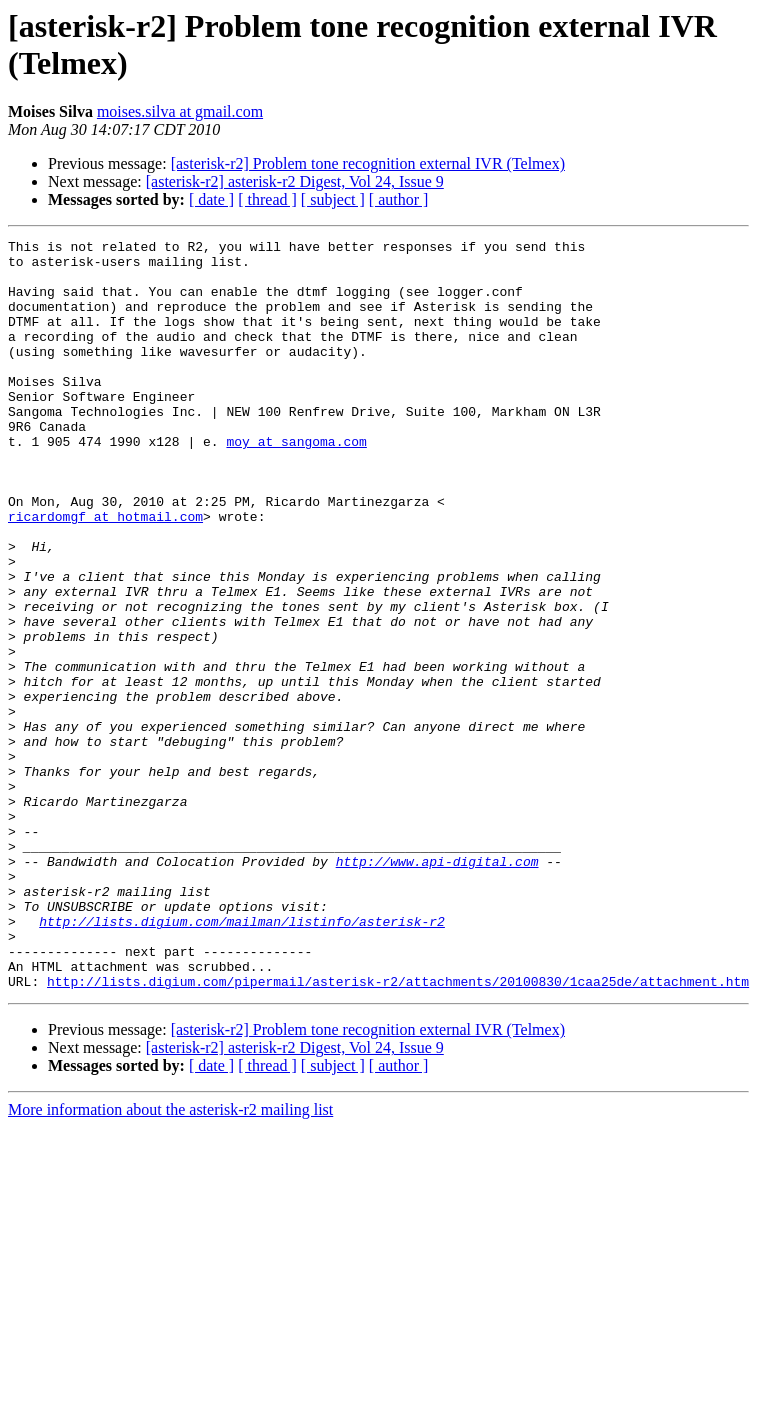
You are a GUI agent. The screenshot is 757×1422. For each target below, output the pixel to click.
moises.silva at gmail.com (180, 111)
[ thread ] (267, 199)
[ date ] (211, 199)
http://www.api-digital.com (437, 987)
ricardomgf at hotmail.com (105, 573)
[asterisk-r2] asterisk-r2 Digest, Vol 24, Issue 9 (295, 181)
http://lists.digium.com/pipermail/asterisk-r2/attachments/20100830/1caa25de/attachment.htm (398, 1131)
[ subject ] (333, 199)
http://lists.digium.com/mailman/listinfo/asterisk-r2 (242, 1059)
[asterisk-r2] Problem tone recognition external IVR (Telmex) (368, 163)
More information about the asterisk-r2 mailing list (170, 1259)
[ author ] (399, 199)
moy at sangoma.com (296, 483)
